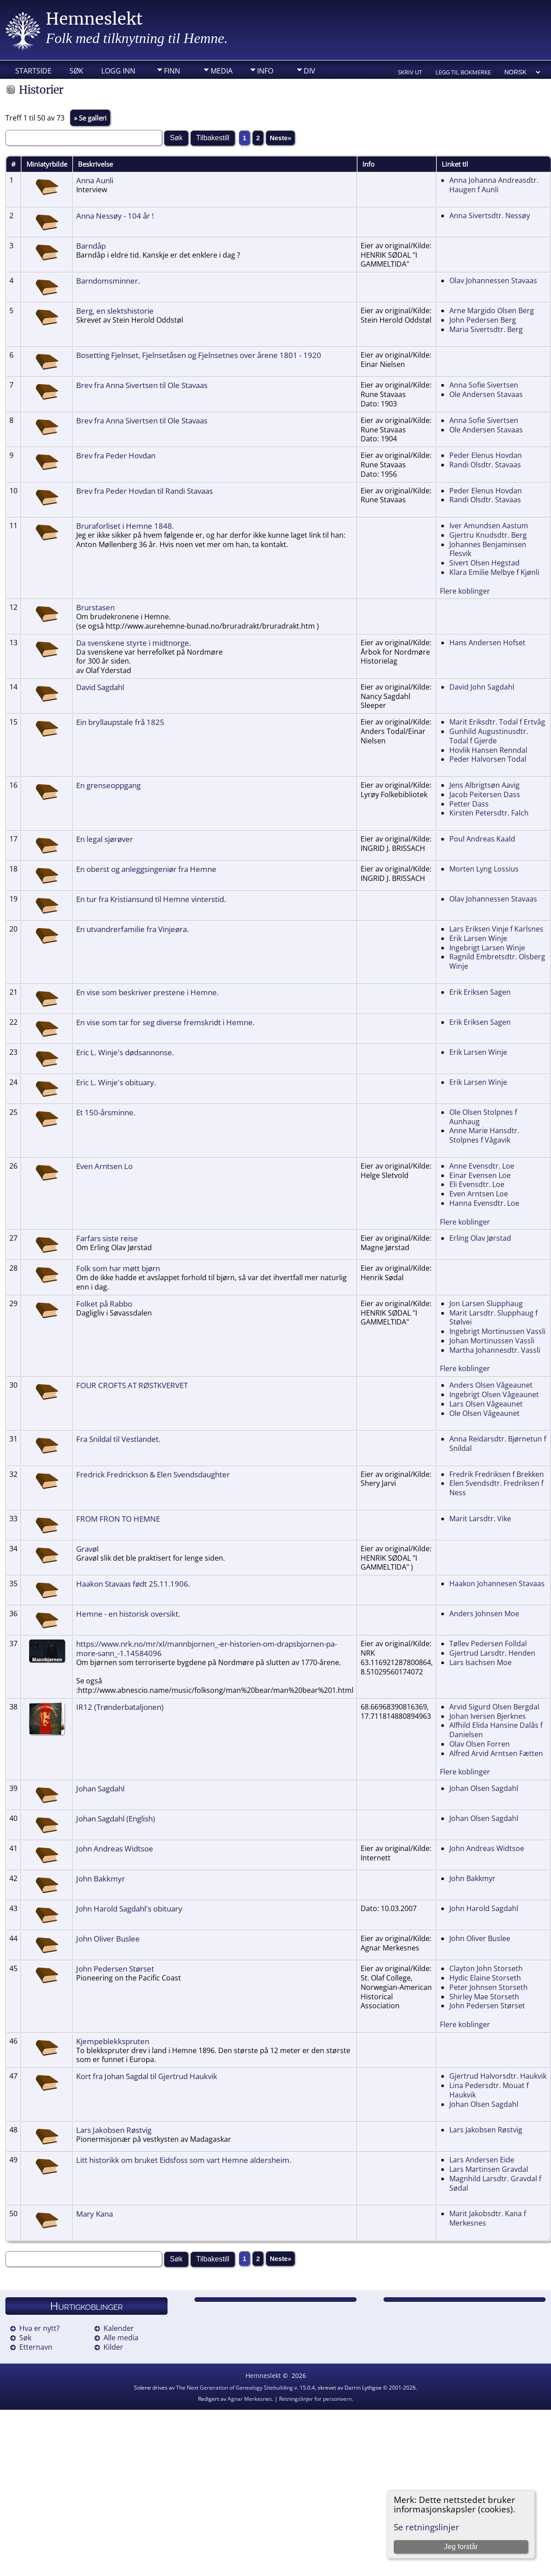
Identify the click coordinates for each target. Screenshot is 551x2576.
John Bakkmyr (100, 1878)
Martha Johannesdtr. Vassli (494, 1350)
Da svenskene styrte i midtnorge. (133, 642)
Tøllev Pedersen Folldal (488, 1643)
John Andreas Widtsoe (114, 1848)
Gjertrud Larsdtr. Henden (492, 1653)
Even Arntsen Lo (104, 1166)
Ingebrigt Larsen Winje (487, 948)
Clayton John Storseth (486, 1968)
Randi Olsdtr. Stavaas (485, 465)
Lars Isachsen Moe (480, 1662)
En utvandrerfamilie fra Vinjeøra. (132, 928)
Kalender (118, 2328)
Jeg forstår (461, 2546)
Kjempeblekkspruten (112, 2041)
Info (265, 71)
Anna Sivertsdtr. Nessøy (489, 215)
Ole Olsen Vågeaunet (484, 1413)
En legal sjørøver (104, 838)
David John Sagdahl (481, 687)
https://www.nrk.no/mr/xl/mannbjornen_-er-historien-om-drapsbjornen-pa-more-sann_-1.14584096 (206, 1648)
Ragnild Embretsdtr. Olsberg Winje (497, 961)
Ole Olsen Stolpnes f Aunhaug (483, 1116)
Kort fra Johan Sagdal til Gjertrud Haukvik (146, 2076)
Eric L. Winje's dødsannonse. (125, 1052)
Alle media (120, 2338)
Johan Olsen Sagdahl (483, 1788)
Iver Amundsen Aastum (488, 526)
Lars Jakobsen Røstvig (113, 2129)
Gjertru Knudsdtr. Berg (488, 535)
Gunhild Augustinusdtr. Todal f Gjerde (488, 736)
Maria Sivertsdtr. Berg (486, 329)
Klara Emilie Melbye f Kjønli (494, 572)
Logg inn (118, 71)
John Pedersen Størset (115, 1968)
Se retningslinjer (426, 2527)
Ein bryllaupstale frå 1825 (120, 721)
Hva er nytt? (39, 2328)
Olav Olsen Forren (479, 1744)
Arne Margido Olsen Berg (491, 310)
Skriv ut (410, 72)
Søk (76, 71)
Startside (33, 71)
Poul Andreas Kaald (482, 839)
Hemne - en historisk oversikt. (128, 1613)
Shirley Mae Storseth (484, 1997)
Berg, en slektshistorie (115, 310)
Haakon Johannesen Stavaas (497, 1583)
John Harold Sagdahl (483, 1908)
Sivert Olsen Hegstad (484, 563)
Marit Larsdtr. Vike (480, 1518)
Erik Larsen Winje (478, 938)
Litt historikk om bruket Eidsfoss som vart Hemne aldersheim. (183, 2159)
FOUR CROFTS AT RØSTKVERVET (132, 1385)
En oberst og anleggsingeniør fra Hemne (146, 868)
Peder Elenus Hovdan (485, 455)
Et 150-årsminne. (105, 1112)
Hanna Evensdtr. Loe (484, 1203)
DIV (309, 71)
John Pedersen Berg (482, 320)
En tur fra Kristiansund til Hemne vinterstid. (151, 898)
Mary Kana (94, 2213)
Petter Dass (469, 804)
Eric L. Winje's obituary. (116, 1082)
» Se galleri (90, 117)
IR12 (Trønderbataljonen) (120, 1706)
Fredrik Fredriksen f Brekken (496, 1474)
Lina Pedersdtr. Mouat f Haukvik (489, 2090)
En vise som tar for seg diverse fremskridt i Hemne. (165, 1022)
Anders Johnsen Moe (484, 1613)
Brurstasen (95, 607)
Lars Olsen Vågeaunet (486, 1404)
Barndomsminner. (108, 280)
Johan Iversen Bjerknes (487, 1716)
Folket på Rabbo (104, 1303)
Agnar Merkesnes (250, 2399)
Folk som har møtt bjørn (118, 1268)
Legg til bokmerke (463, 72)
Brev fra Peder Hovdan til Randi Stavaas (144, 490)
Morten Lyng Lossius (484, 869)
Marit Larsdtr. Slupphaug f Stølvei (493, 1317)
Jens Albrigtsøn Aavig (484, 785)
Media (221, 71)
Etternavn (35, 2347)
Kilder (113, 2347)
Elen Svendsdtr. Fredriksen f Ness (496, 1487)
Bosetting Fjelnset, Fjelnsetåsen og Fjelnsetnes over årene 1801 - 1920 (198, 355)
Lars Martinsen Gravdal (488, 2169)
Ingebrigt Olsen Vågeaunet (494, 1394)
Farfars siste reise (107, 1238)
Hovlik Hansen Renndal (488, 750)
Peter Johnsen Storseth (488, 1987)
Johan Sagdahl (100, 1788)
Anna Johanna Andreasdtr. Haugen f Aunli (493, 184)
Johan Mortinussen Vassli (491, 1341)
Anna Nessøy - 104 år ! (115, 215)
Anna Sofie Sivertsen (483, 385)
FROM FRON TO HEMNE (118, 1518)
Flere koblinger (465, 591)
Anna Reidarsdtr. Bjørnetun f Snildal (497, 1443)
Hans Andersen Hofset (487, 642)
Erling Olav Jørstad (480, 1238)
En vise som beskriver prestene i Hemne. (147, 992)
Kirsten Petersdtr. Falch (489, 813)
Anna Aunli (94, 180)
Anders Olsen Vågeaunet (491, 1385)
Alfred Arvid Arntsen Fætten (496, 1753)
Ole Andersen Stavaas (486, 394)
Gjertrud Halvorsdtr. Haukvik (498, 2076)
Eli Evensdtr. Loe (476, 1184)
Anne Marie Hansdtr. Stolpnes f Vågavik (484, 1135)
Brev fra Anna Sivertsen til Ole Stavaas (141, 385)
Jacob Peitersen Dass (484, 794)
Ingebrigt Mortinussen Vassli (497, 1331)
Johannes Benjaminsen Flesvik (487, 549)
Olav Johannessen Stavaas (493, 280)
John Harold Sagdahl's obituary (129, 1908)
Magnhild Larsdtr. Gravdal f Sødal (495, 2183)
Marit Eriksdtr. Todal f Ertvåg (497, 722)
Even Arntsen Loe (478, 1194)
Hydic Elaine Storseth (485, 1978)
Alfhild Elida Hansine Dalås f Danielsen (495, 1729)
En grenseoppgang (108, 785)
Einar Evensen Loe (480, 1175)
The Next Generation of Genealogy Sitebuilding (234, 2387)
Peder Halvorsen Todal (487, 759)
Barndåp (91, 245)
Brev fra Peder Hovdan (115, 455)
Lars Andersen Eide (481, 2160)
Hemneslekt (94, 19)
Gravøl (87, 1548)
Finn (172, 71)
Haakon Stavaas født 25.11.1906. (133, 1583)
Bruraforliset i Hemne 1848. (125, 525)
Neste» (280, 138)
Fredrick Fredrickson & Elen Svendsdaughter (153, 1474)
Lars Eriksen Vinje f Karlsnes (496, 929)
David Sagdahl (100, 687)
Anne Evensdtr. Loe (481, 1166)
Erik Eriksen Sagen (480, 992)
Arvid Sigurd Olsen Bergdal (494, 1707)
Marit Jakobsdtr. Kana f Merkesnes (487, 2218)
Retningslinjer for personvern (315, 2399)
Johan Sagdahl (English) (115, 1818)
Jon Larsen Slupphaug (486, 1303)
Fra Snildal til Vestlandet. (118, 1438)
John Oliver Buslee (108, 1938)
